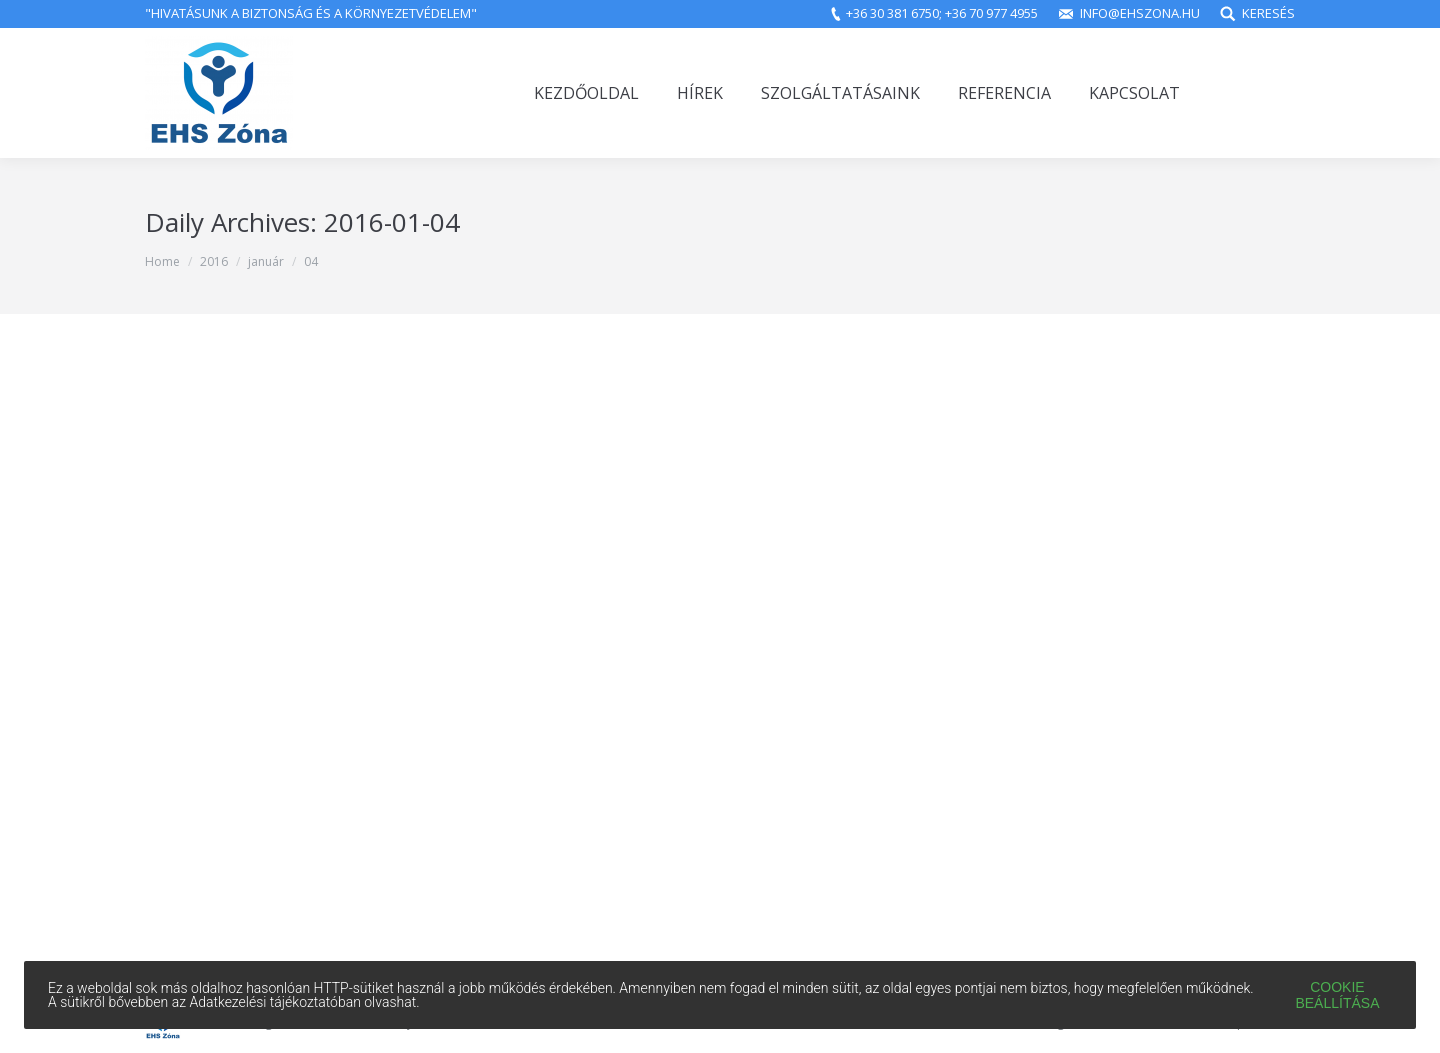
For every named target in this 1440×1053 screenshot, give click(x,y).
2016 (214, 261)
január (266, 261)
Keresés (1268, 13)
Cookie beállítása (1337, 995)
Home (162, 261)
